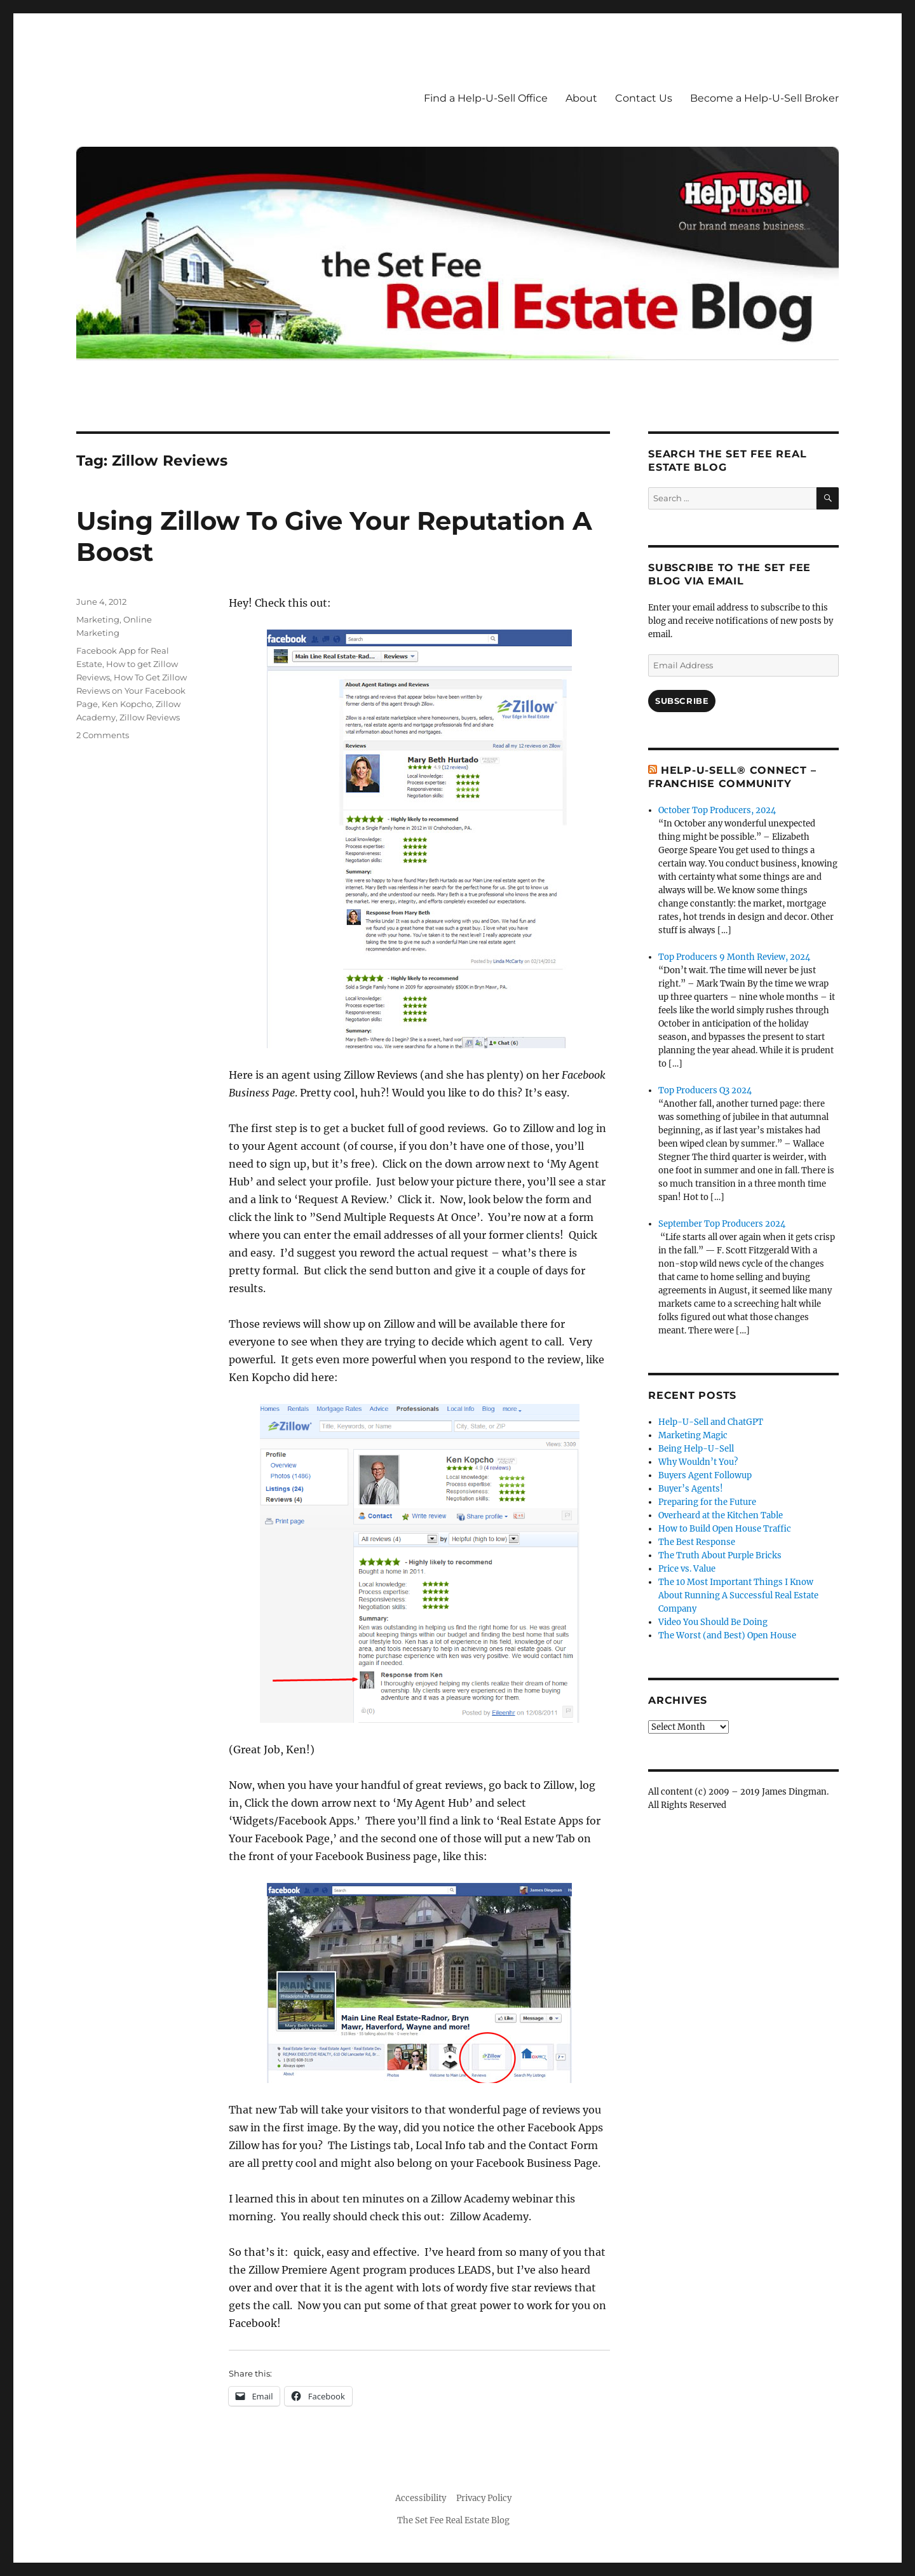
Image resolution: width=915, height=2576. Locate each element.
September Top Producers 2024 (721, 1223)
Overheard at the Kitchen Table (720, 1515)
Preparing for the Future (707, 1502)
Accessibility (420, 2498)
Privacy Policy (484, 2498)
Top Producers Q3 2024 (705, 1090)
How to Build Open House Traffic (724, 1528)
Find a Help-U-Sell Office (486, 98)
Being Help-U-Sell (696, 1448)
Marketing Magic (693, 1435)
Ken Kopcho (127, 704)
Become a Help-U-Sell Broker (764, 98)
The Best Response (696, 1542)
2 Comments (102, 735)
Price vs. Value (686, 1568)
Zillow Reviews (149, 717)
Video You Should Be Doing (713, 1622)
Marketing (97, 619)
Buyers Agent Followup (705, 1475)
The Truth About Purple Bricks (720, 1555)
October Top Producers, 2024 (717, 810)
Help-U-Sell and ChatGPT (710, 1422)
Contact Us (643, 98)
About (581, 98)
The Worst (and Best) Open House (727, 1635)
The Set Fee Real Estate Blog (453, 2520)
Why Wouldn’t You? (698, 1462)
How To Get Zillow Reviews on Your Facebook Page (131, 690)
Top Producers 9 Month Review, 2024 (734, 957)
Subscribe (681, 701)
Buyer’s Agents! (690, 1488)
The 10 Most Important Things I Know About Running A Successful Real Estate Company (738, 1595)
